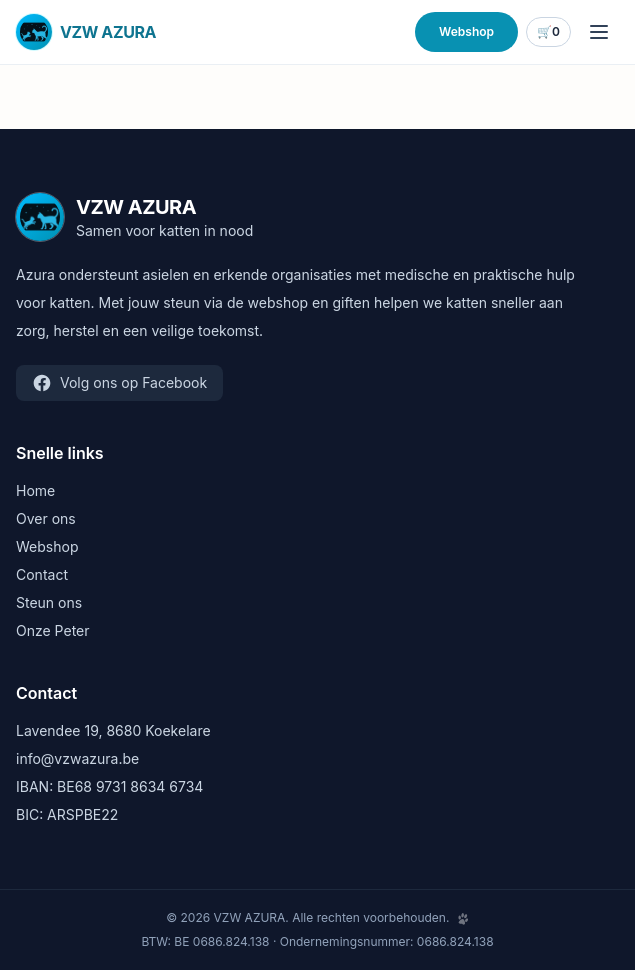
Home (35, 490)
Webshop (466, 31)
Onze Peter (53, 630)
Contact (42, 574)
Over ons (46, 518)
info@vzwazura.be (77, 758)
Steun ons (49, 602)
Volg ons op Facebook (119, 383)
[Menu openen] (599, 32)
